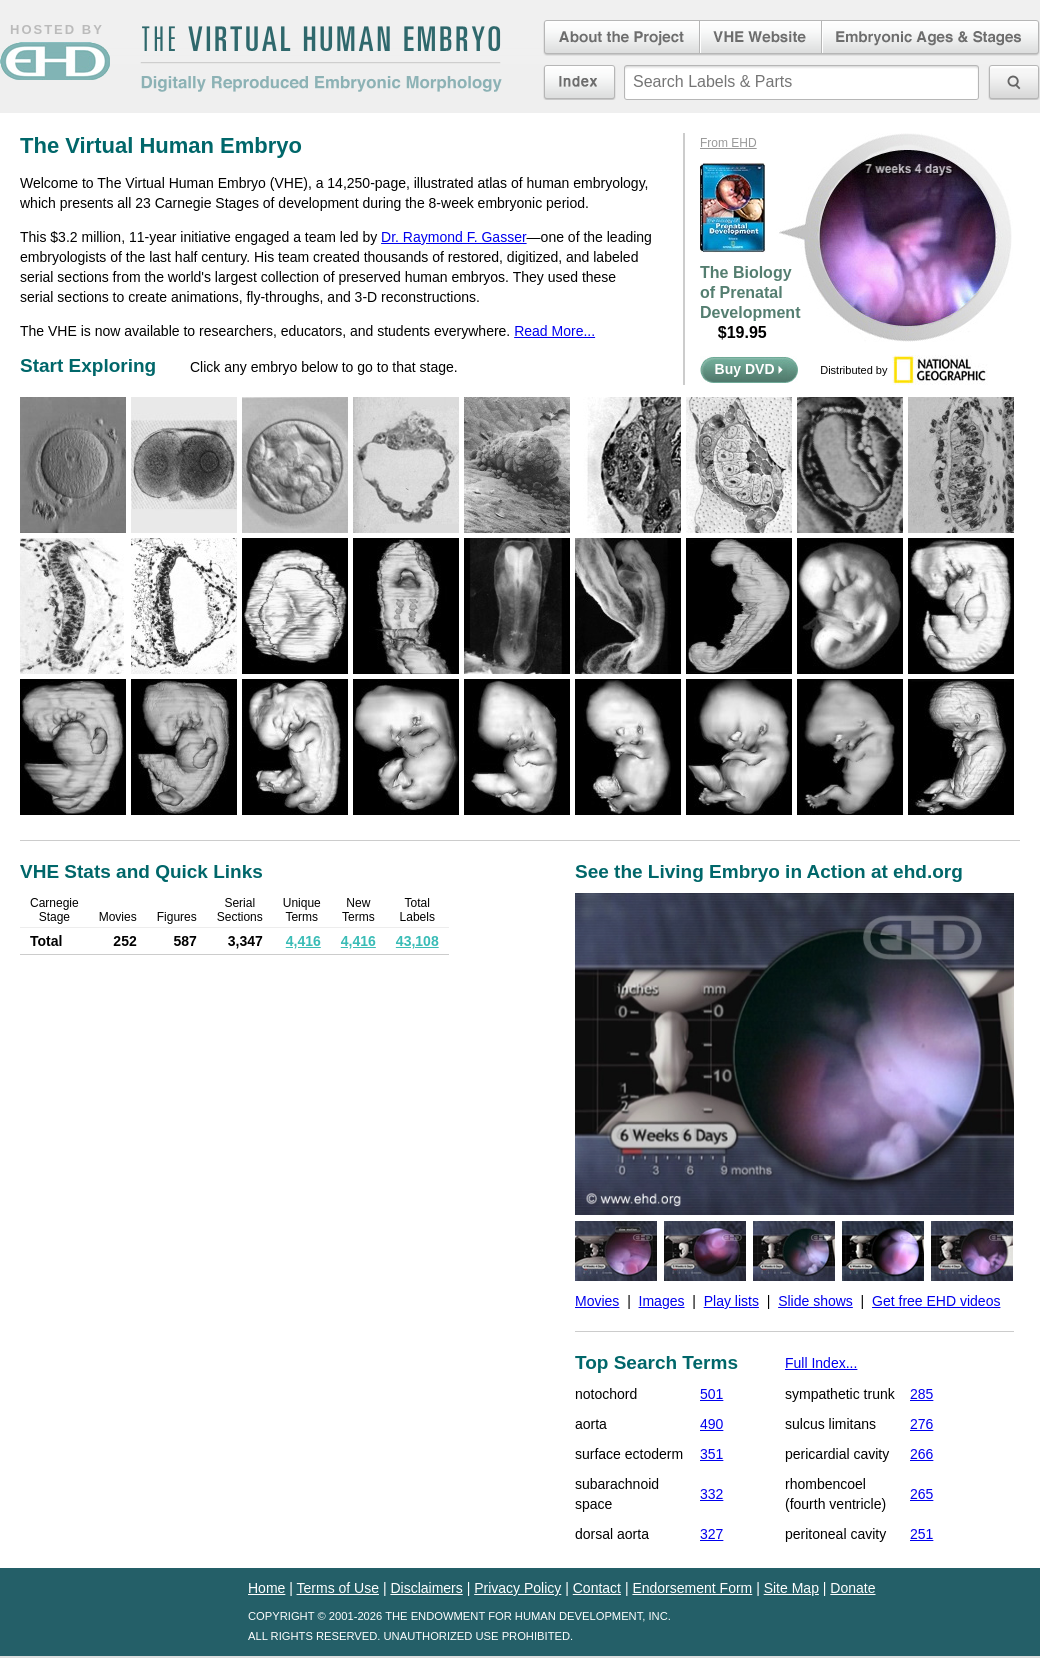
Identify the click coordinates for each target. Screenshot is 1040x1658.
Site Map (791, 1588)
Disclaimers (426, 1588)
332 (711, 1494)
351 (711, 1454)
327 (711, 1534)
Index (579, 82)
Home (266, 1588)
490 (711, 1424)
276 (921, 1424)
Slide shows (815, 1301)
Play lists (731, 1301)
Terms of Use (338, 1588)
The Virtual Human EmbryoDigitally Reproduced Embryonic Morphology (321, 59)
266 (921, 1454)
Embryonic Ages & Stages (931, 38)
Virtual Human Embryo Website (760, 38)
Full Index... (821, 1363)
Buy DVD (749, 369)
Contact (597, 1588)
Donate (852, 1588)
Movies (597, 1301)
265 (921, 1494)
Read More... (554, 331)
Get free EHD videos (936, 1301)
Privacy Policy (517, 1588)
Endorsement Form (692, 1588)
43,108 (417, 941)
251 (921, 1534)
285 (921, 1394)
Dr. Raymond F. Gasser (454, 237)
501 (711, 1394)
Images (662, 1301)
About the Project (620, 38)
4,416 (303, 941)
